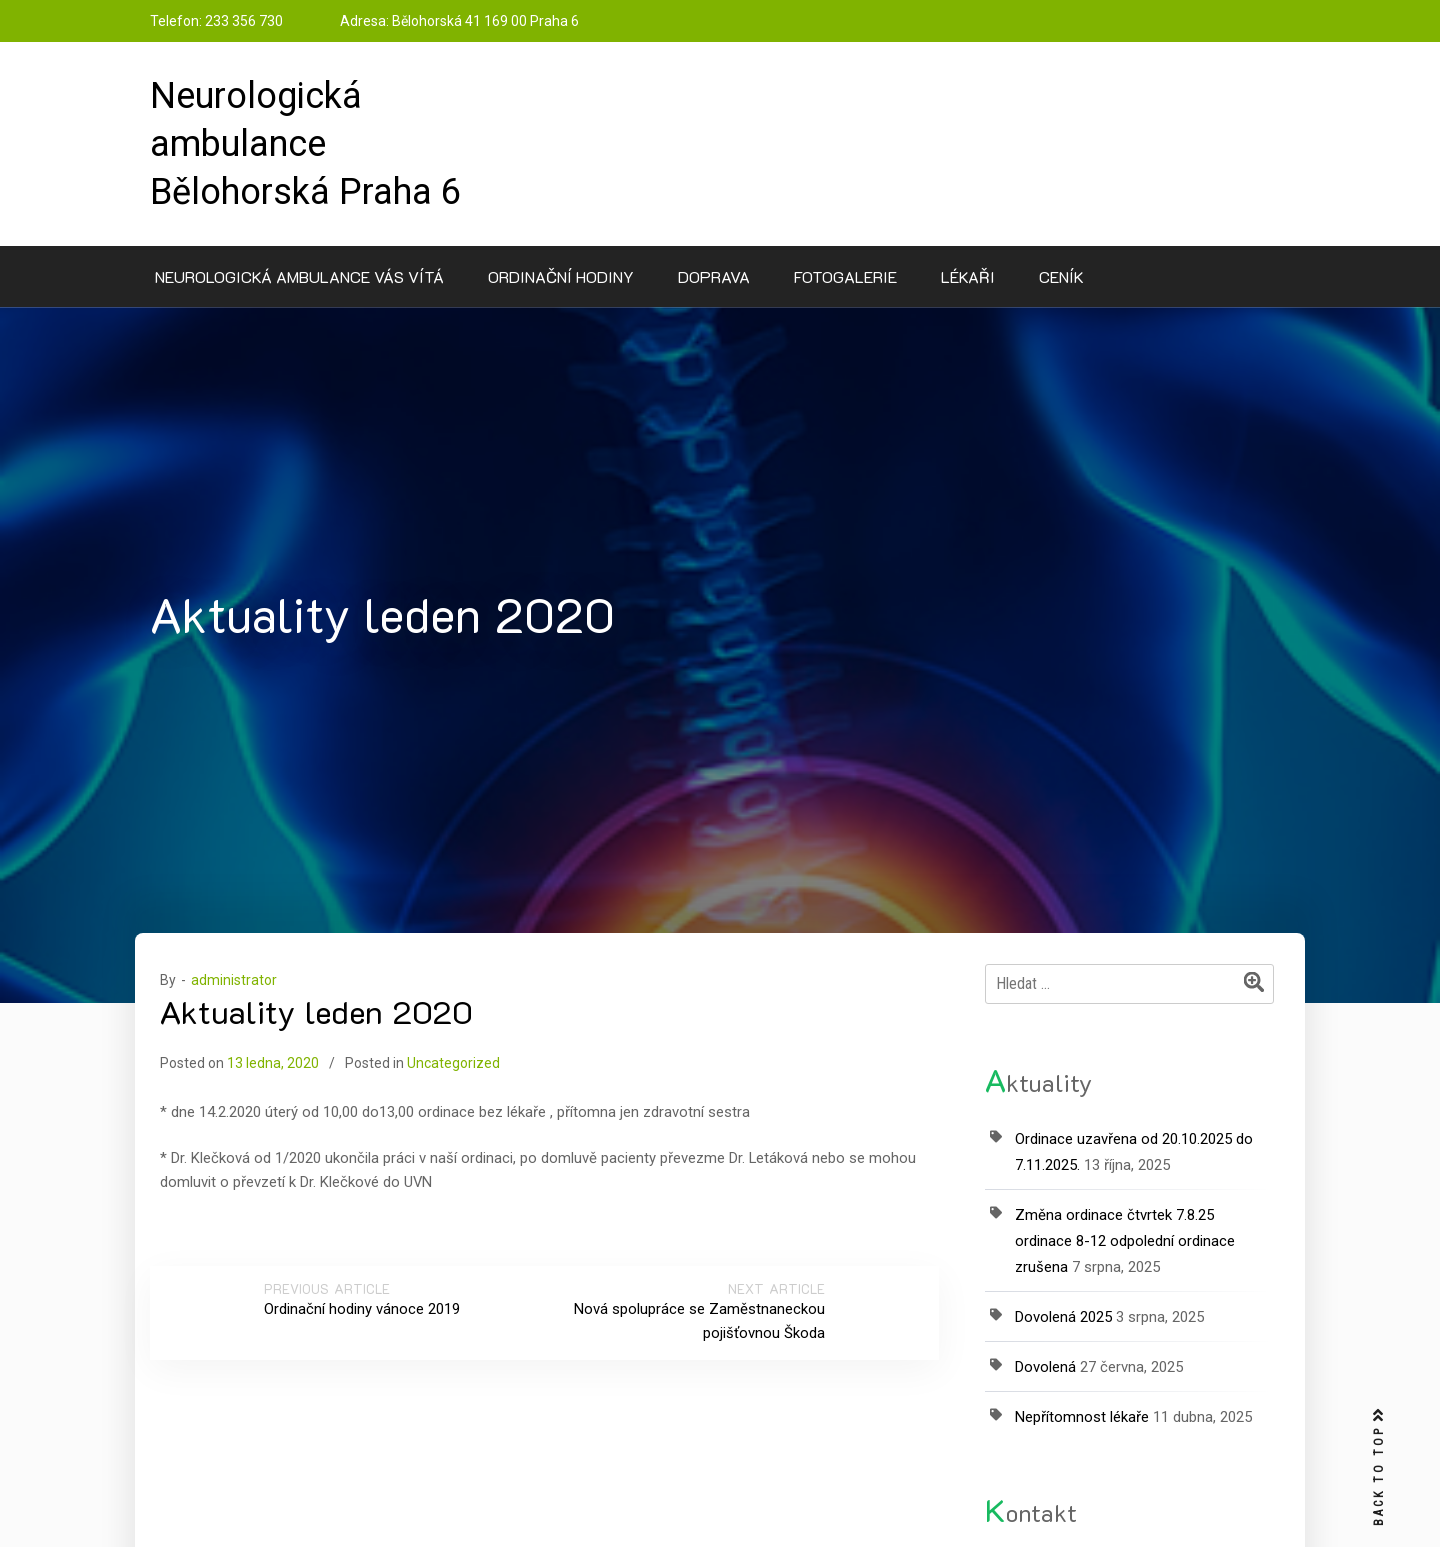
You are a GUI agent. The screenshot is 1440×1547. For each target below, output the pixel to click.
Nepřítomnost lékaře (1082, 1417)
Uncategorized (453, 1063)
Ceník (1061, 276)
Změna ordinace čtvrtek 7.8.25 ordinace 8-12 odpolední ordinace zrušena (1125, 1241)
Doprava (714, 276)
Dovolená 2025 (1063, 1317)
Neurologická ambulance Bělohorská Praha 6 (305, 144)
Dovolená (1045, 1367)
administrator (234, 980)
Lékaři (968, 276)
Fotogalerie (845, 276)
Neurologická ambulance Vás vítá (299, 276)
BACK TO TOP (1379, 1467)
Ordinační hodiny (561, 276)
